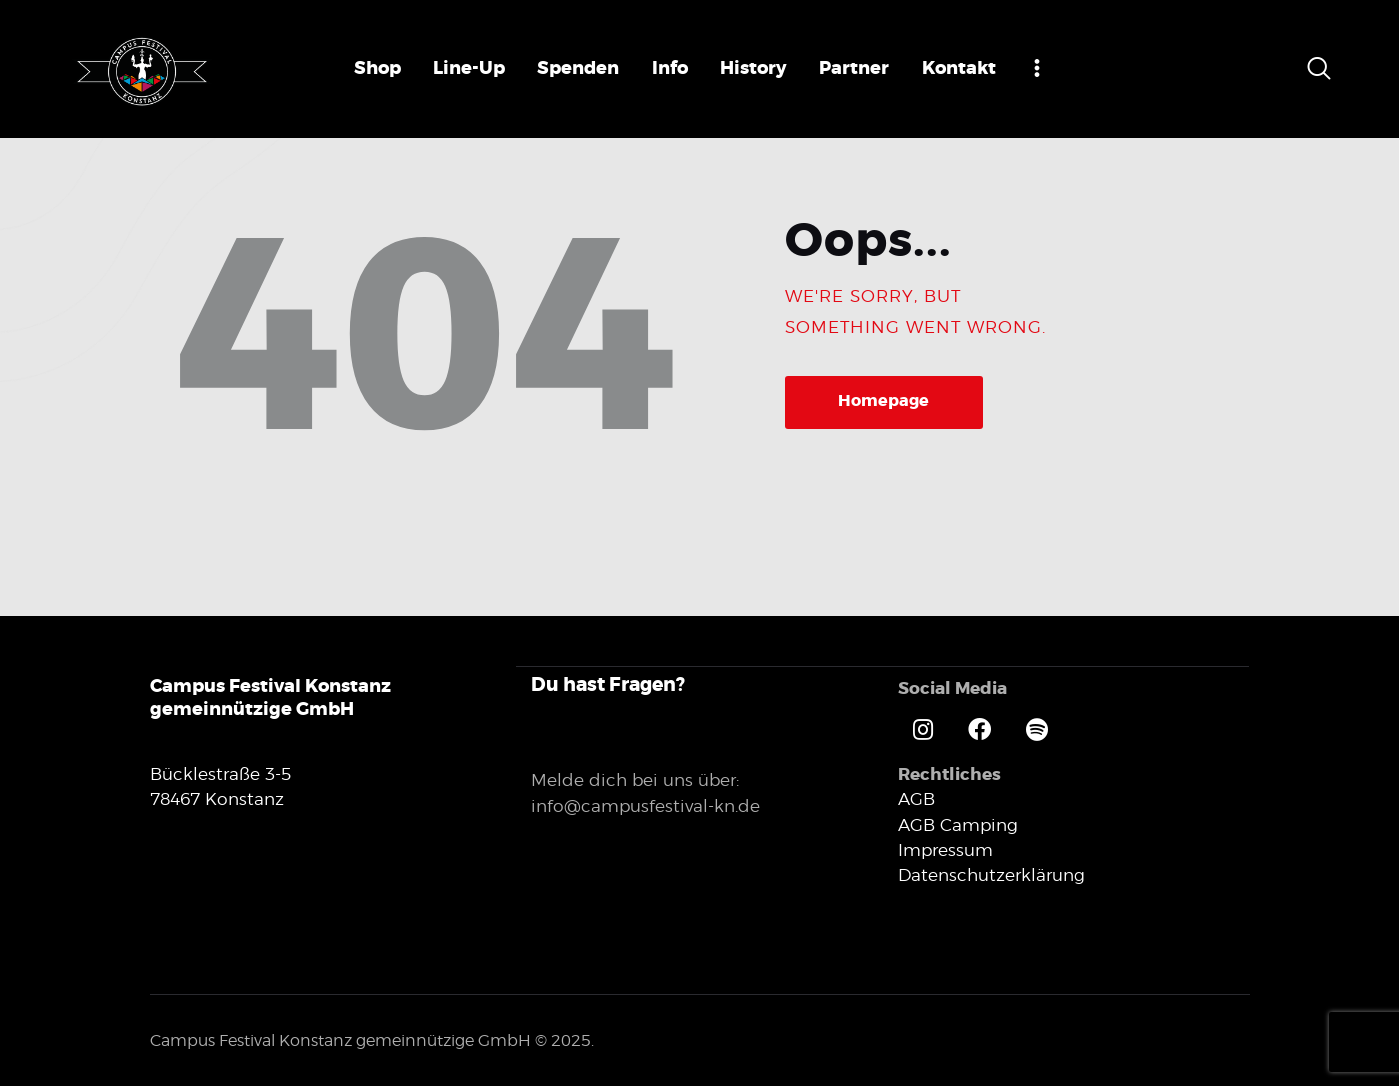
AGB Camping (958, 824)
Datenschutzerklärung (991, 874)
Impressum (945, 849)
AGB (916, 798)
